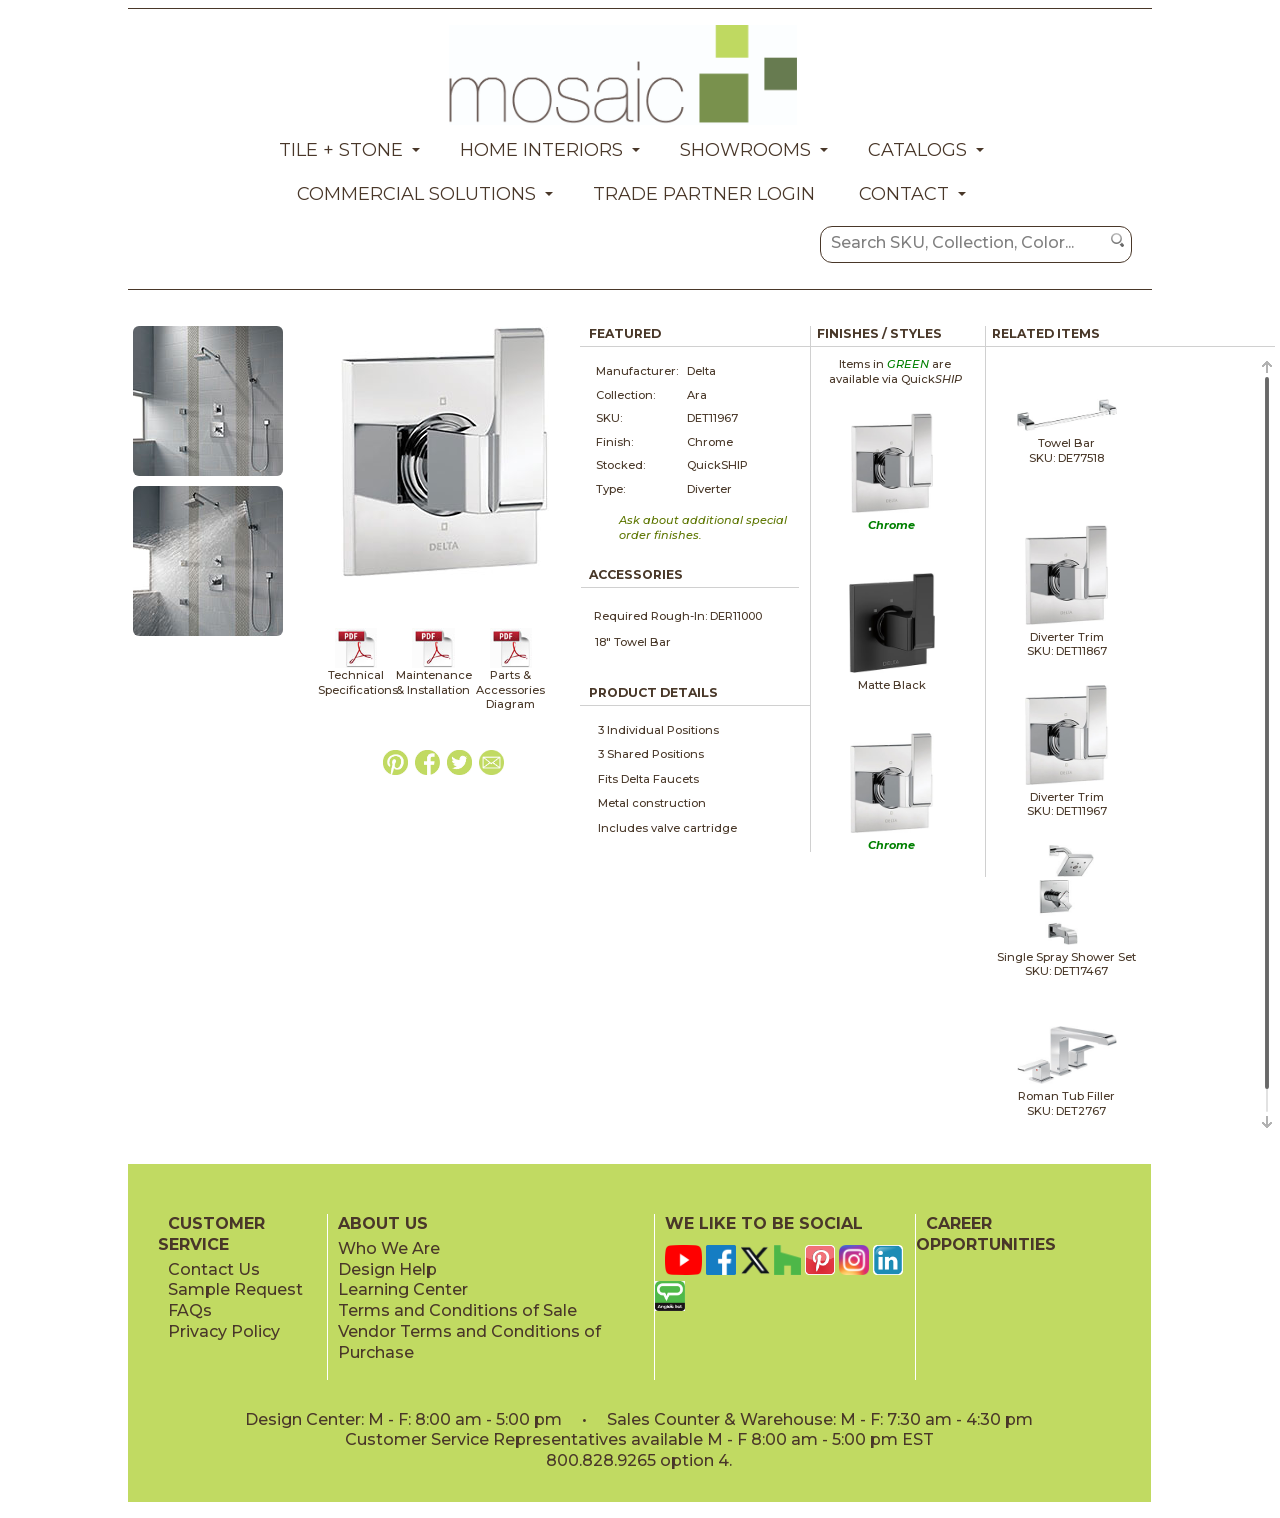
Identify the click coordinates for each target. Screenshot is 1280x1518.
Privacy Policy (224, 1331)
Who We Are (389, 1248)
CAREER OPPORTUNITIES (986, 1234)
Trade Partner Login (704, 194)
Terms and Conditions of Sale (457, 1310)
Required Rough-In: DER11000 (678, 616)
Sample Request (235, 1289)
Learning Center (403, 1289)
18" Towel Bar (633, 642)
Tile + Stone (341, 150)
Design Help (387, 1269)
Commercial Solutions (416, 194)
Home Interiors (541, 150)
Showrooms (745, 150)
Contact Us (214, 1269)
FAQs (190, 1310)
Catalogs (917, 150)
